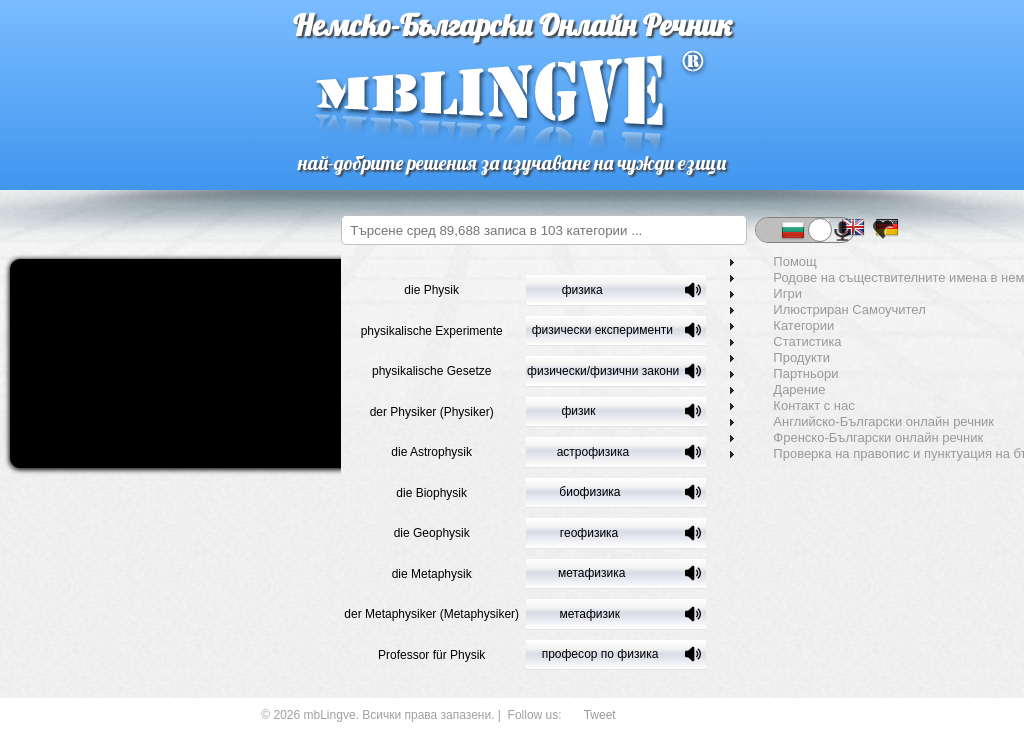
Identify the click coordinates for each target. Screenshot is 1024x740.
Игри (762, 294)
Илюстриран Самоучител (824, 310)
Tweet (600, 715)
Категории (778, 326)
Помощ (769, 262)
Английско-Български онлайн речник (858, 422)
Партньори (780, 374)
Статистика (782, 342)
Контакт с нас (788, 406)
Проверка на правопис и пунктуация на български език (873, 454)
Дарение (774, 390)
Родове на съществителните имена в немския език (873, 278)
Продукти (776, 358)
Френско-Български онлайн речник (853, 438)
